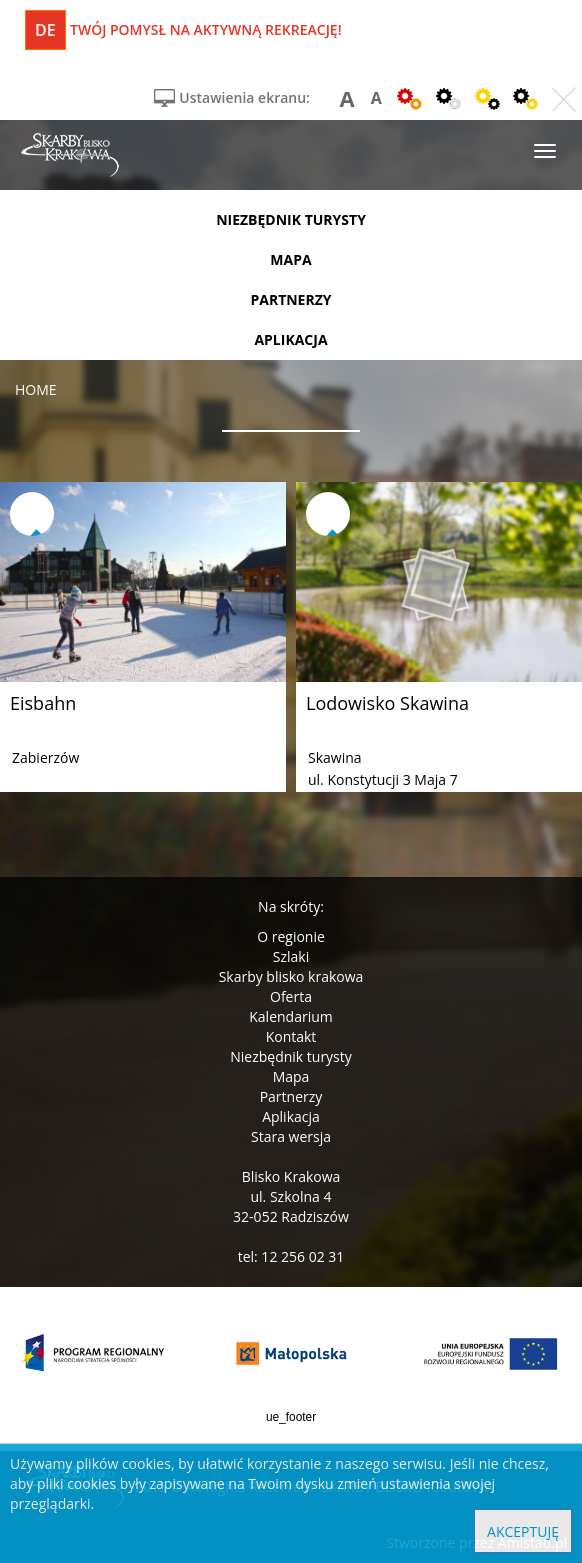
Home (36, 389)
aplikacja (290, 339)
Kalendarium (290, 1016)
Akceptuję (523, 1531)
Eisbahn (43, 703)
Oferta (291, 996)
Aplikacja (291, 1116)
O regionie (291, 936)
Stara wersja (291, 1136)
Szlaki (291, 956)
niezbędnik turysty (291, 219)
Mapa (291, 1076)
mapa (290, 259)
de (45, 30)
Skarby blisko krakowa (291, 976)
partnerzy (290, 299)
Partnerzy (291, 1096)
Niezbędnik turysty (291, 1056)
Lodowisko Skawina (387, 703)
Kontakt (291, 1036)
